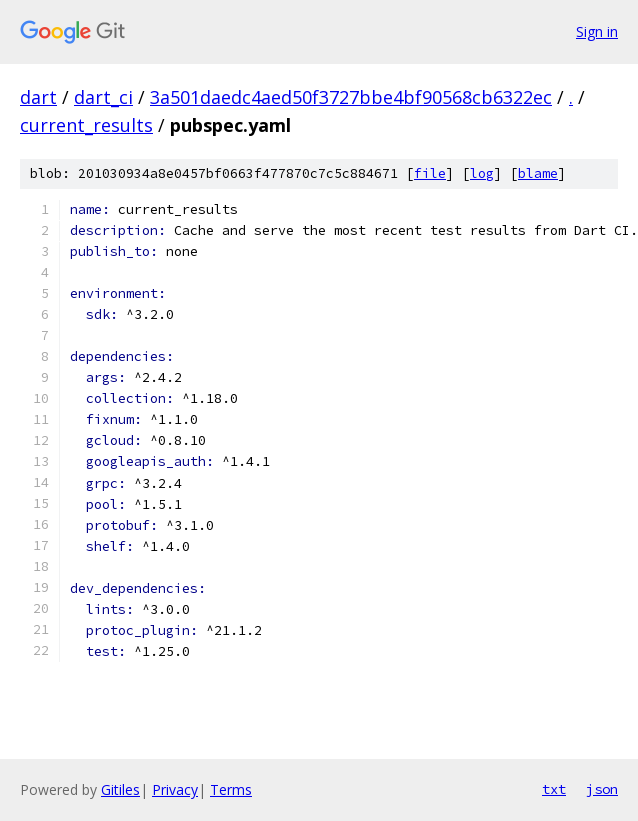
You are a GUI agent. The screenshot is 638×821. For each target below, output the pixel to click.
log (482, 173)
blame (538, 173)
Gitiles (120, 789)
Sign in (597, 31)
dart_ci (103, 97)
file (430, 173)
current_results (86, 125)
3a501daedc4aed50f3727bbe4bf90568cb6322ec (351, 97)
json (602, 789)
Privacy (175, 789)
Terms (231, 789)
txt (554, 789)
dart (38, 97)
